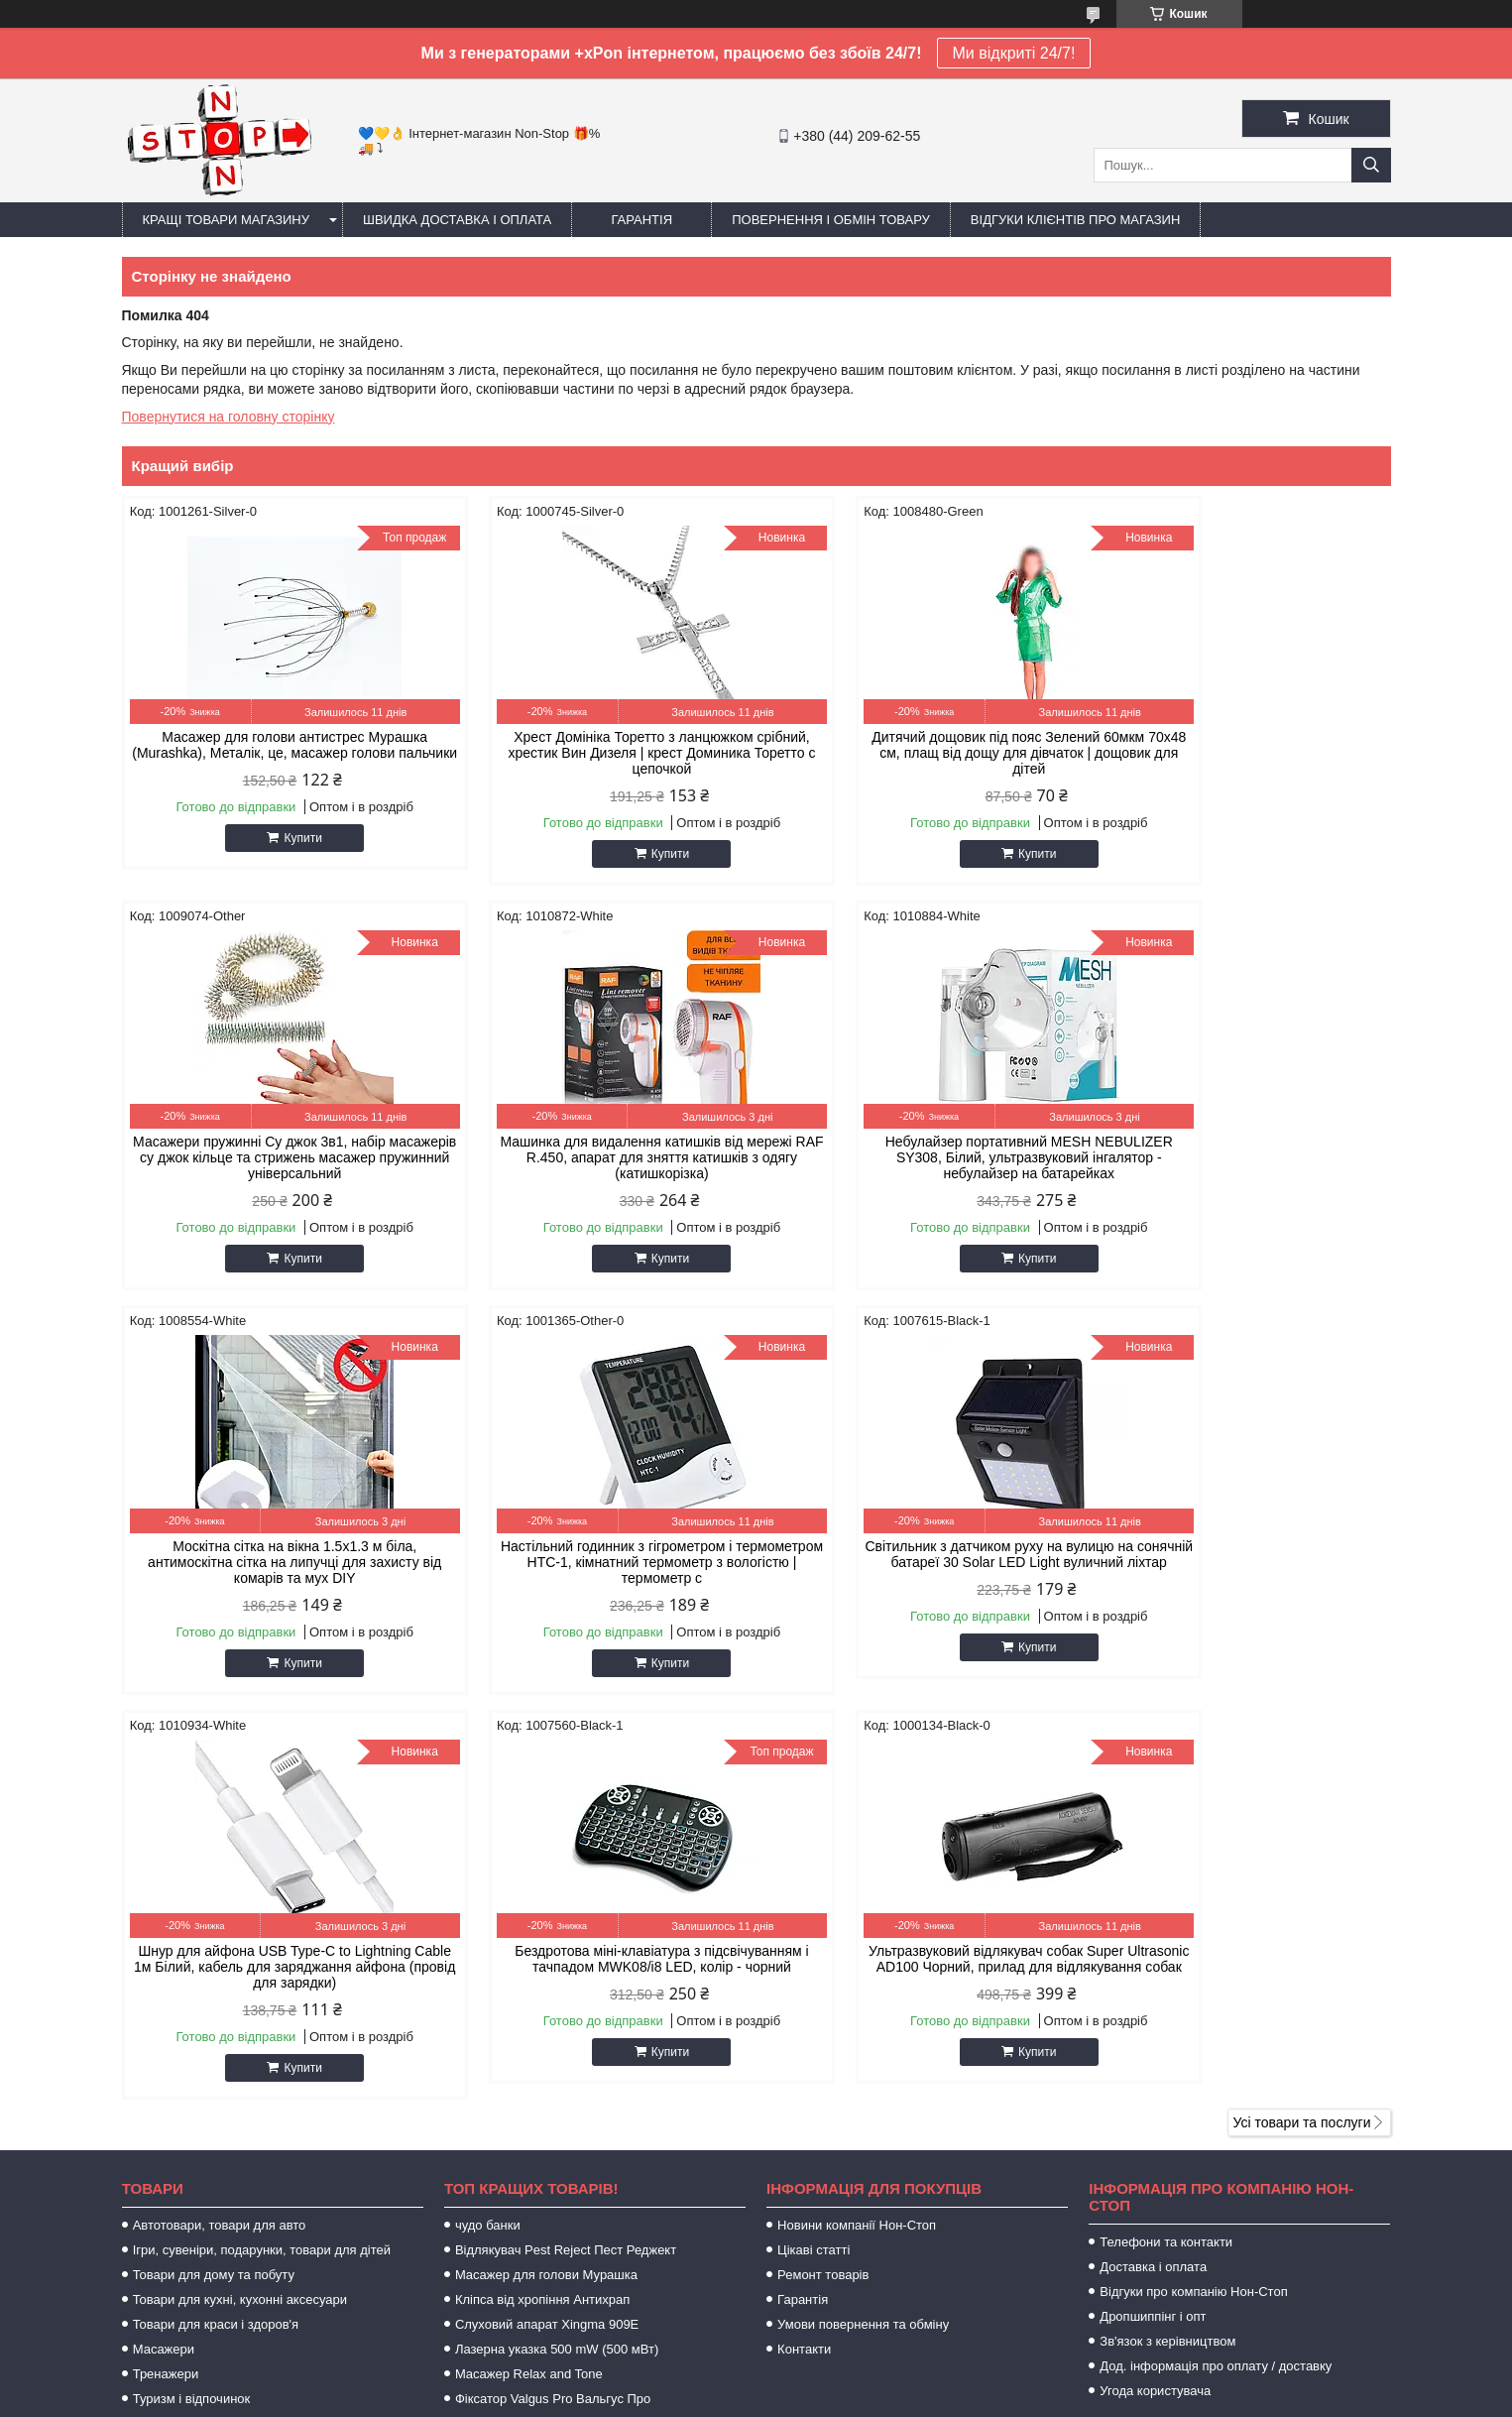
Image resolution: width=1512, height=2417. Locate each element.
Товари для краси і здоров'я (215, 1919)
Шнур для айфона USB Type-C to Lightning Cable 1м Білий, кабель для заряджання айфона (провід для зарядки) (594, 1562)
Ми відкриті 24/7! (1014, 53)
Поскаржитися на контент (801, 2398)
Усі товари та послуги (1302, 1718)
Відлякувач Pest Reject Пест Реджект (565, 1845)
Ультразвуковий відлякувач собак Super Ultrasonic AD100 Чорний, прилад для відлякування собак (1239, 1562)
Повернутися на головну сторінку (228, 416)
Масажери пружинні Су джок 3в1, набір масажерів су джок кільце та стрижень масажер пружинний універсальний (1239, 753)
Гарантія (641, 219)
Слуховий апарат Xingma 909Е (547, 1919)
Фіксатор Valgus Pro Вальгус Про (552, 1994)
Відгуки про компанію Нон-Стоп (1193, 1886)
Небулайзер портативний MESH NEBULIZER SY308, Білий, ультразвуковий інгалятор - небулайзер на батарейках (595, 1157)
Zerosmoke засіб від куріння (538, 2043)
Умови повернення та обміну (863, 1919)
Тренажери (166, 1969)
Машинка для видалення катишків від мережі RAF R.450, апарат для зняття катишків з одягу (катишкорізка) (272, 1157)
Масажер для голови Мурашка (546, 1870)
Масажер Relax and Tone (529, 1969)
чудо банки (488, 1820)
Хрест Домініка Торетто (525, 2018)
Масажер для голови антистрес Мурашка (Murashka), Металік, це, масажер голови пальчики (273, 753)
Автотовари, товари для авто (219, 1820)
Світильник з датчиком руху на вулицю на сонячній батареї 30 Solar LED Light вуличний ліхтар (272, 1562)
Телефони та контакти (1166, 1837)
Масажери (163, 1944)
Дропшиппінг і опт (1153, 1911)
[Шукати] (1371, 165)
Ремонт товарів (823, 1870)
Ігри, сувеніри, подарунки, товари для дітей (262, 1845)
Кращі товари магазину (226, 219)
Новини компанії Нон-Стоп (856, 1820)
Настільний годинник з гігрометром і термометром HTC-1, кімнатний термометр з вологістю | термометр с (1240, 1157)
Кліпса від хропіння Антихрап (542, 1894)
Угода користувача (1155, 1986)
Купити (280, 854)
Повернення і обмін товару (831, 219)
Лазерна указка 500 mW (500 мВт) (556, 1944)
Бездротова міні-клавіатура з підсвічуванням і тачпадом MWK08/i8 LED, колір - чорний (917, 1562)
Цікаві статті (813, 1845)
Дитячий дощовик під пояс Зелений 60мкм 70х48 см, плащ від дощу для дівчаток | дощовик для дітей (917, 753)
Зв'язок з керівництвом (1167, 1936)
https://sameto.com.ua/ (857, 2172)
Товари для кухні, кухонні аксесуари (240, 1894)
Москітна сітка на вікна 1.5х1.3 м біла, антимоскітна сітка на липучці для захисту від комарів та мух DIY (917, 1157)
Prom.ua (848, 2380)
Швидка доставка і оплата (457, 219)
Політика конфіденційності (954, 2398)
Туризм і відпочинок (192, 1994)
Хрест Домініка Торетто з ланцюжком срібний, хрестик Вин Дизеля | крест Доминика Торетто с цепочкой (594, 753)
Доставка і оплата (1153, 1862)
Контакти (804, 1944)
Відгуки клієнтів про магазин (1075, 219)
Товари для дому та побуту (213, 1870)
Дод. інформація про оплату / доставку (1216, 1961)
